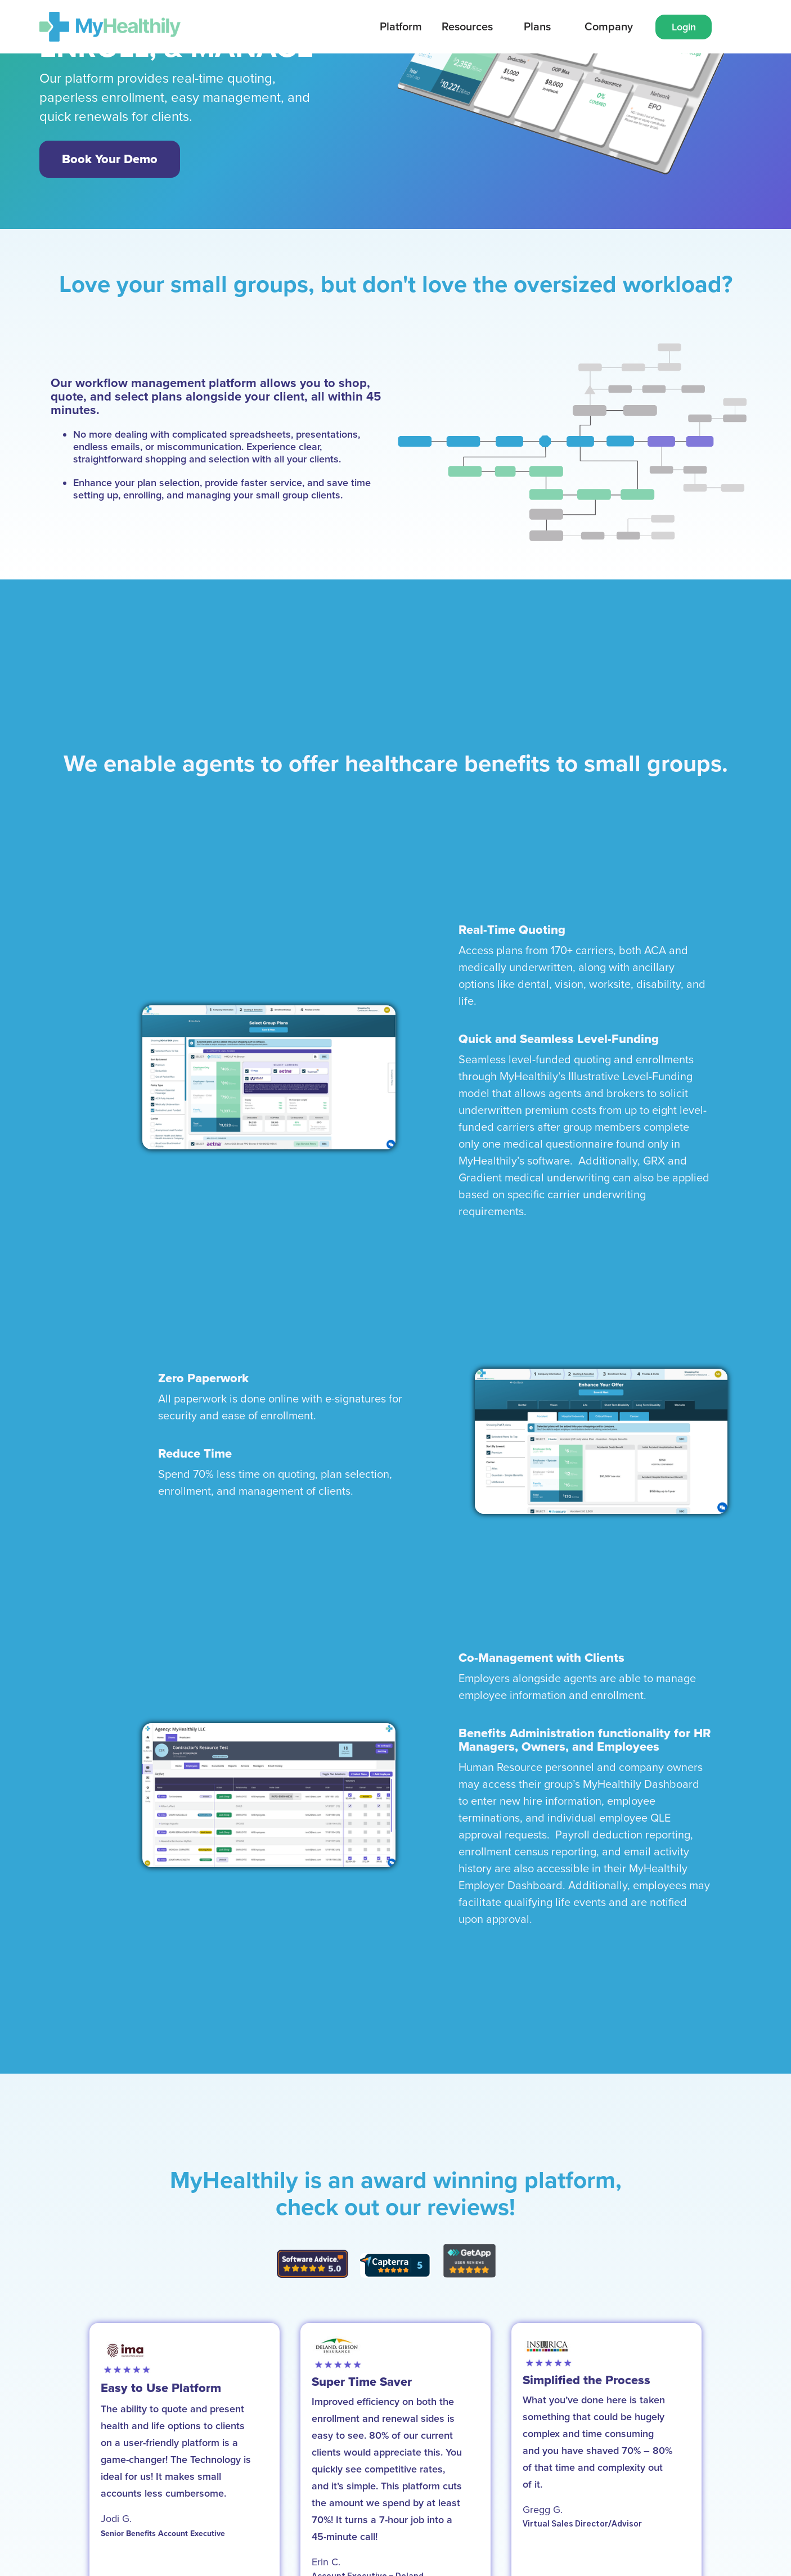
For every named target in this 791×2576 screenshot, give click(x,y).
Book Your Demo (110, 159)
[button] (401, 27)
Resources (467, 27)
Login (684, 27)
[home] (110, 27)
